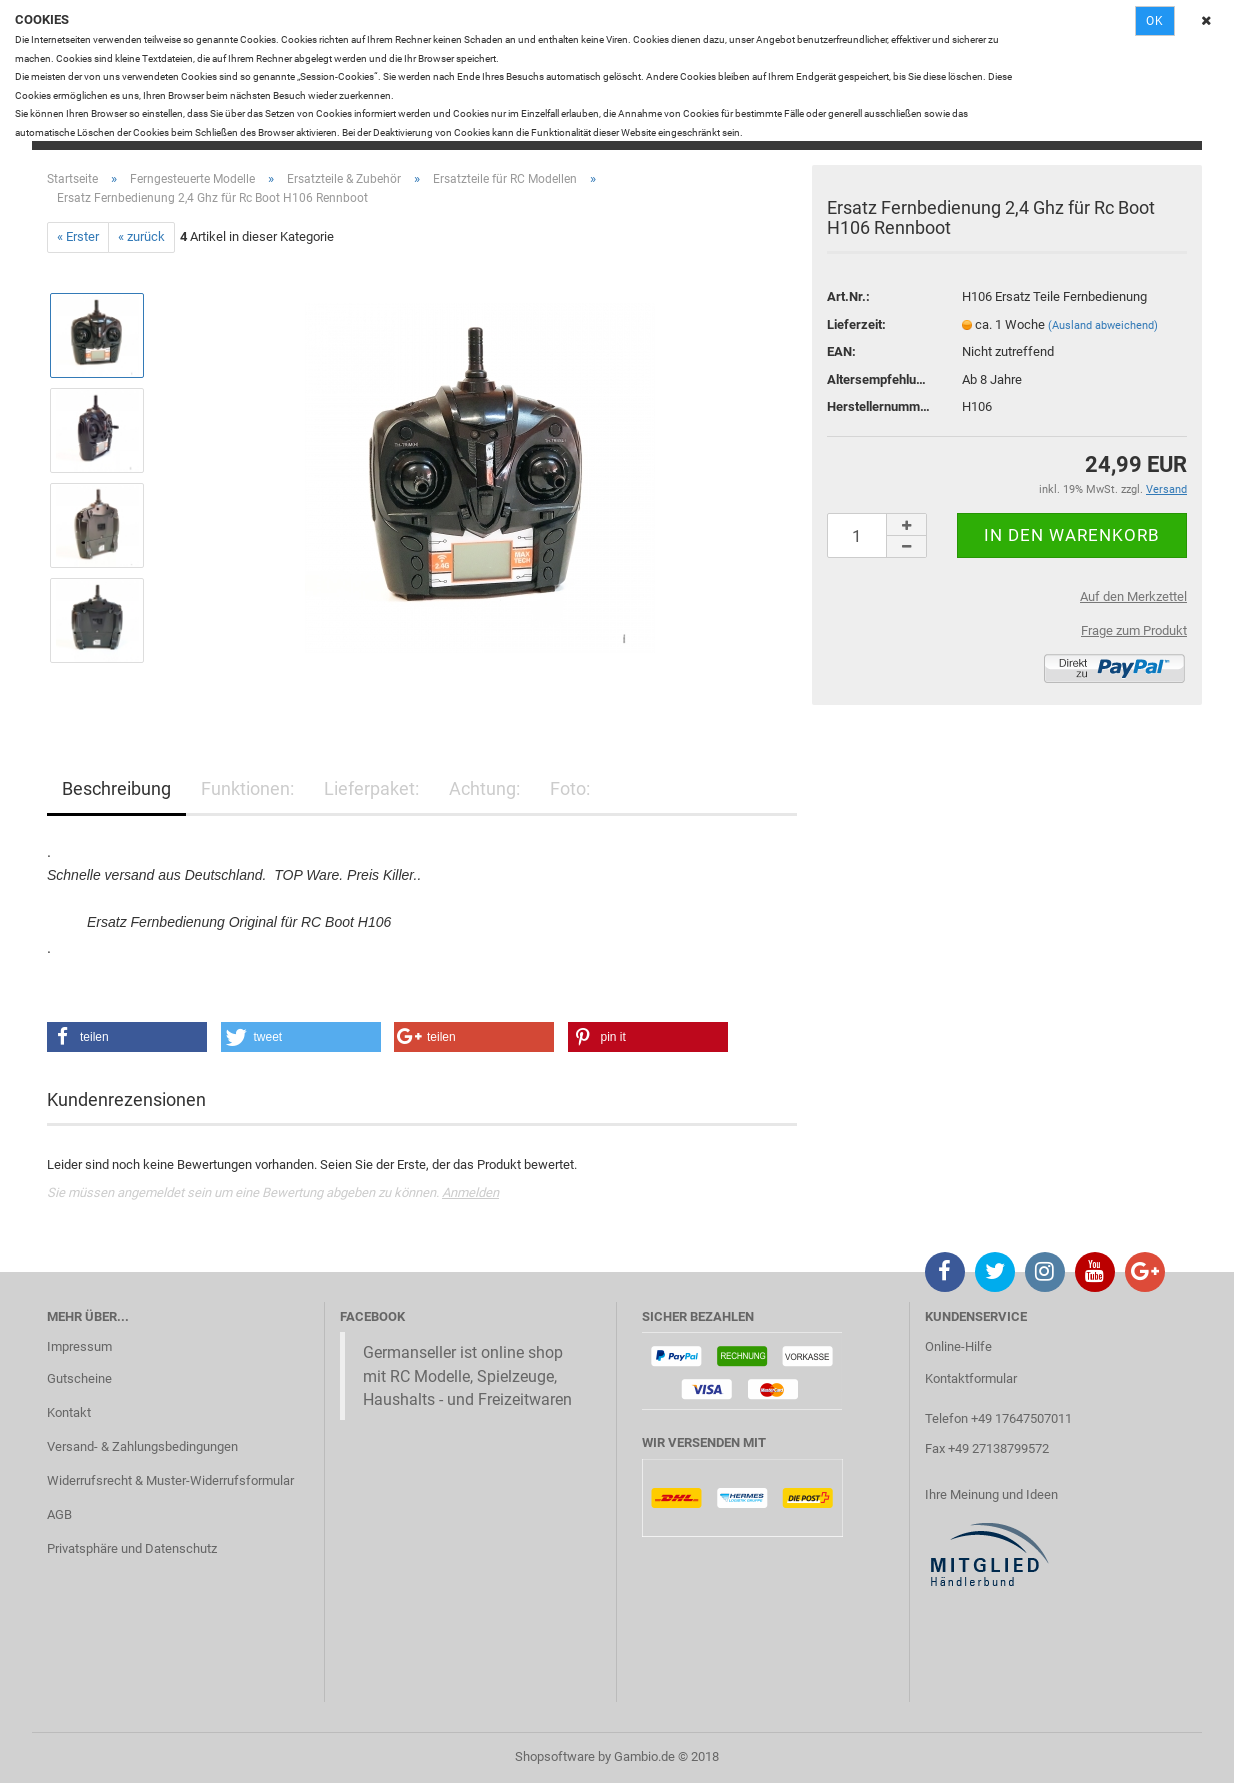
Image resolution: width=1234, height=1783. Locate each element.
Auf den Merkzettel (1133, 596)
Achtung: (484, 788)
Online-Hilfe (958, 1346)
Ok (1155, 21)
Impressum (79, 1346)
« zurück (141, 236)
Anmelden (470, 1192)
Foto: (570, 788)
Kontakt (69, 1412)
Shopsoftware (555, 1756)
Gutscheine (79, 1378)
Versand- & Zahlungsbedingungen (142, 1446)
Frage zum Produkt (1134, 630)
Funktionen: (247, 788)
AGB (59, 1514)
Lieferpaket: (371, 788)
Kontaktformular (971, 1378)
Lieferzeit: (856, 324)
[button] (127, 1037)
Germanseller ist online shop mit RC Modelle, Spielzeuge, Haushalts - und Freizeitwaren (467, 1375)
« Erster (78, 236)
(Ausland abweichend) (1103, 325)
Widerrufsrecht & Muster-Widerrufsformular (170, 1480)
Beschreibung (116, 788)
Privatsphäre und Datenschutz (132, 1548)
